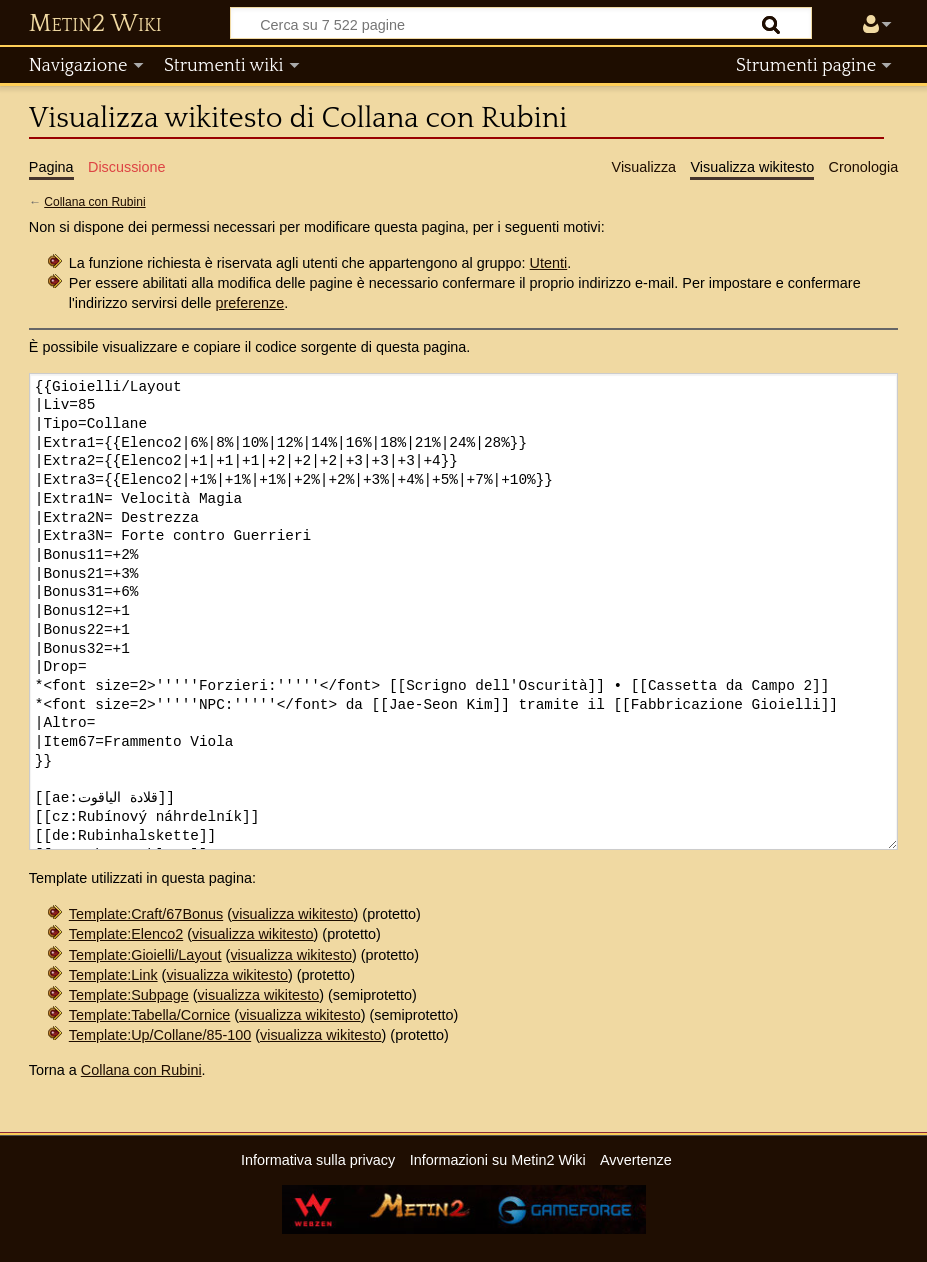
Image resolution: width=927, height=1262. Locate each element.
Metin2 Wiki (95, 24)
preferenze (250, 303)
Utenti (549, 263)
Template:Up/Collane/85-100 (160, 1035)
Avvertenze (636, 1160)
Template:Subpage (129, 995)
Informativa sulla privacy (318, 1160)
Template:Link (113, 975)
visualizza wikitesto (293, 914)
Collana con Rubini (94, 202)
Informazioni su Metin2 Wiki (498, 1160)
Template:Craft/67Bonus (146, 914)
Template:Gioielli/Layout (145, 955)
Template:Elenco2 (126, 934)
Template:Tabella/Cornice (150, 1015)
